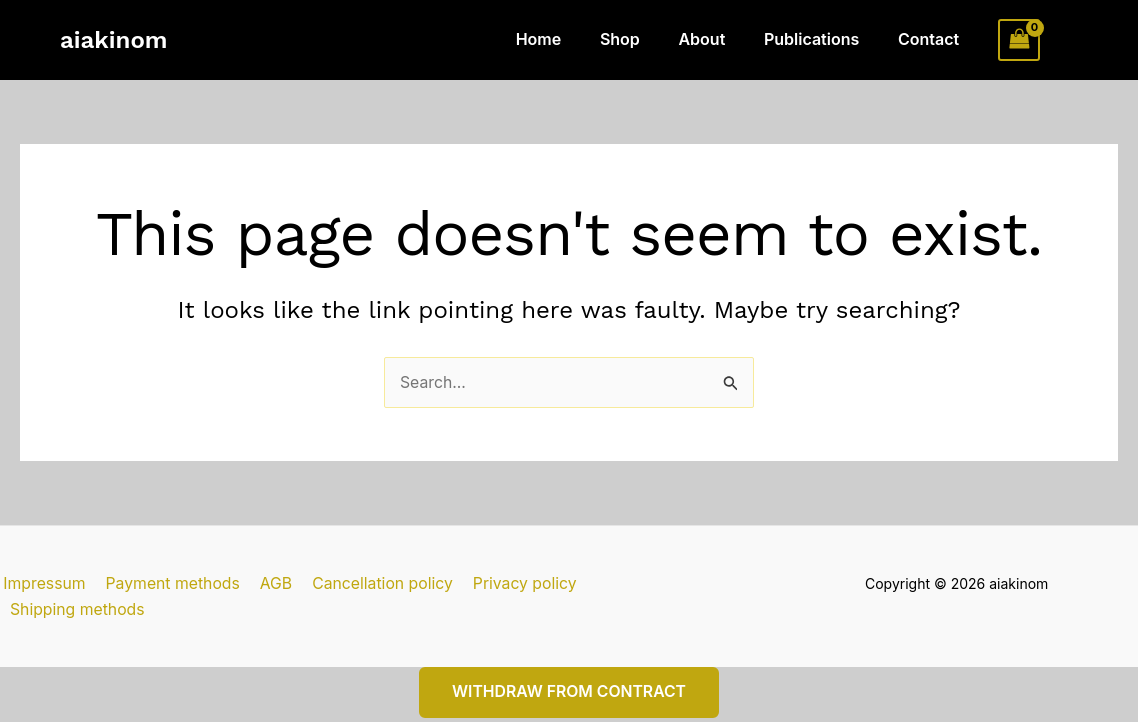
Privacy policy (512, 584)
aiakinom (113, 40)
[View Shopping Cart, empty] (1019, 39)
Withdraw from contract (569, 668)
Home (569, 39)
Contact (931, 39)
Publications (821, 39)
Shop (643, 39)
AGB (268, 584)
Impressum (42, 584)
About (718, 39)
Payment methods (168, 584)
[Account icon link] (1069, 40)
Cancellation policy (372, 584)
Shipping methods (649, 584)
